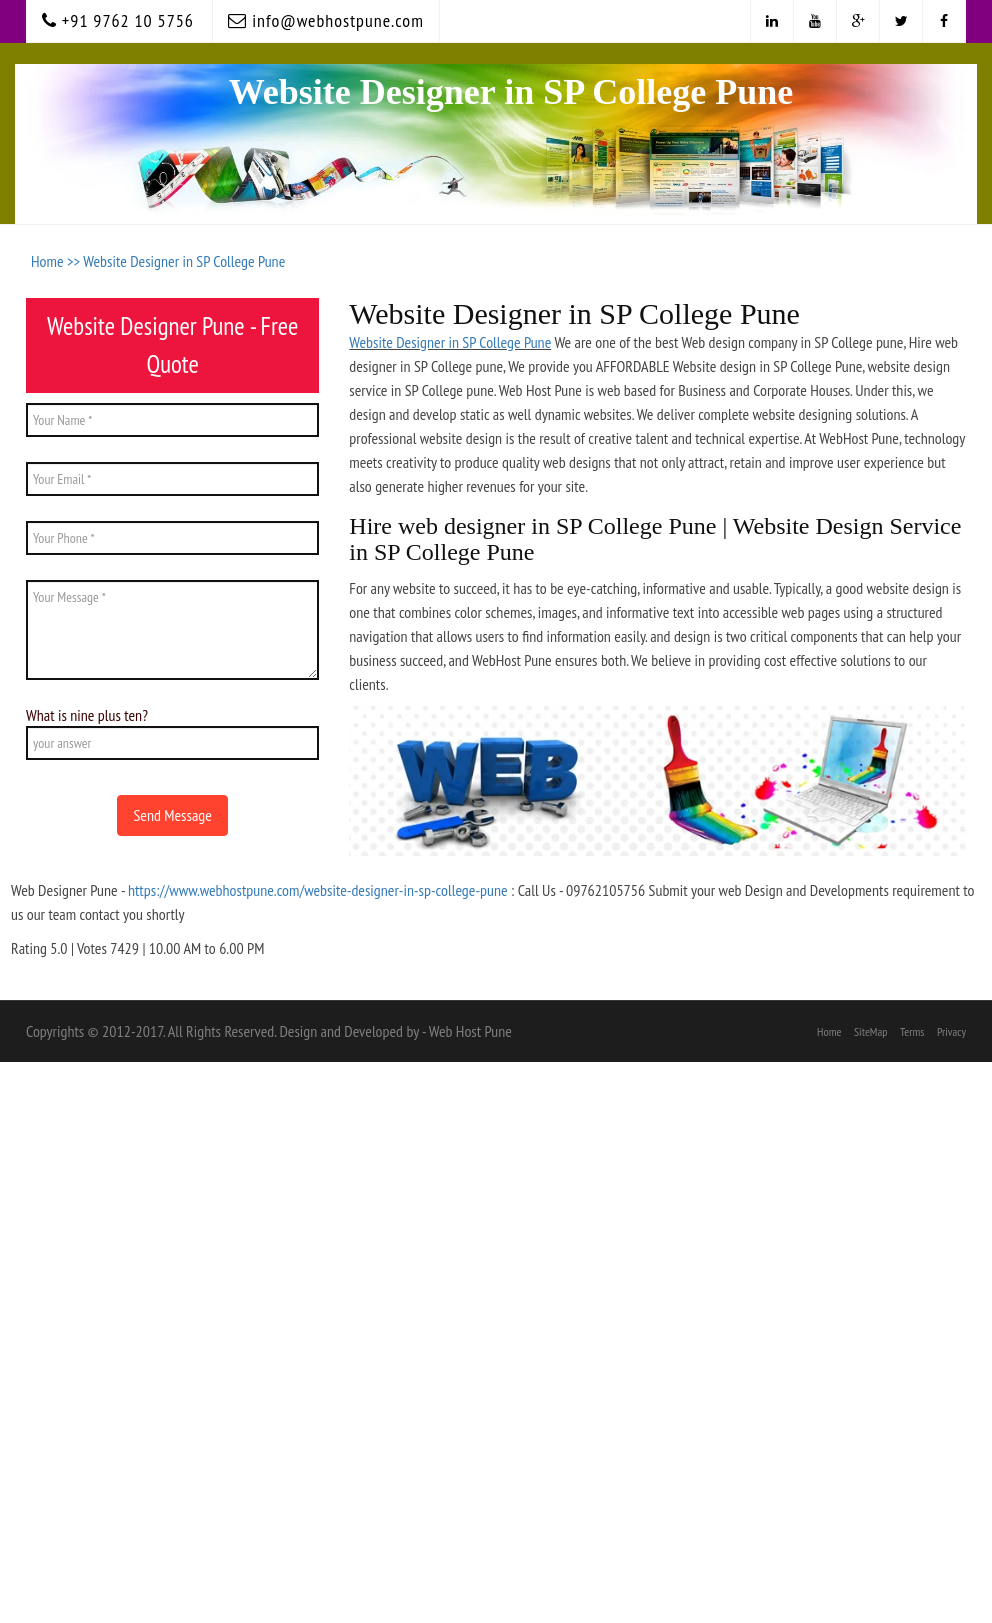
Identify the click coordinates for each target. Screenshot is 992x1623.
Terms (912, 1031)
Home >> (57, 261)
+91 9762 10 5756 (118, 20)
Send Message (172, 815)
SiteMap (871, 1031)
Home (829, 1031)
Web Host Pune (470, 1031)
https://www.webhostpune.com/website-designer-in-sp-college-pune (318, 890)
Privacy (951, 1031)
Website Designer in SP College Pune (184, 261)
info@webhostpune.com (326, 20)
